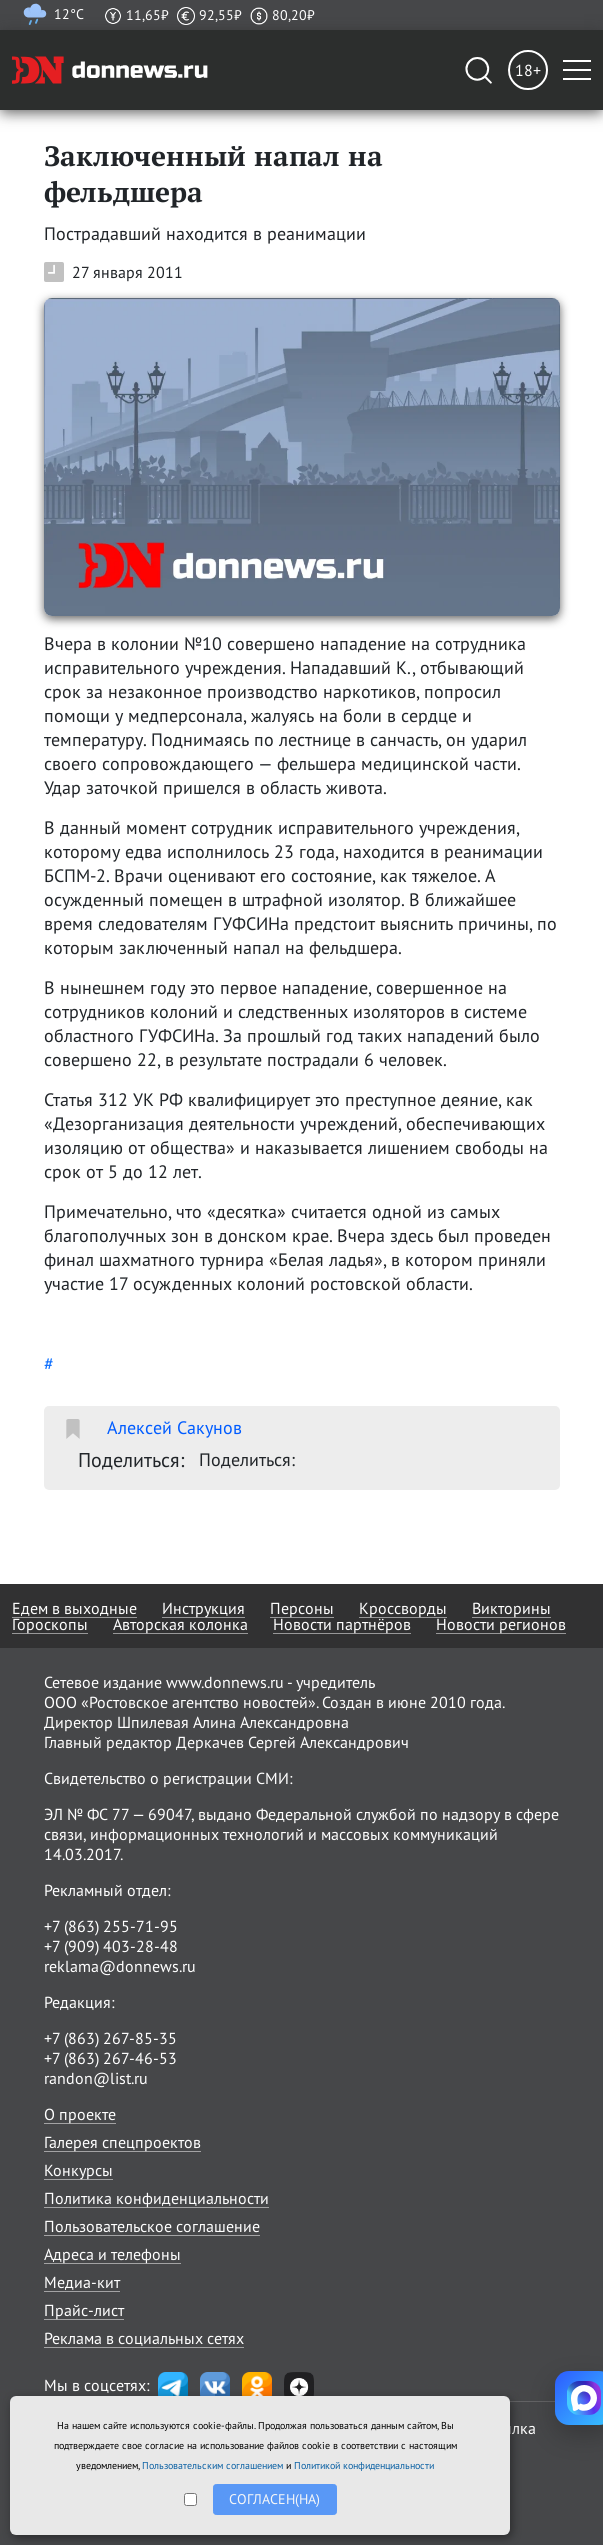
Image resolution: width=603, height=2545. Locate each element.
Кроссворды (403, 1608)
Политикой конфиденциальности (364, 2465)
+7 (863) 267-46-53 (110, 2058)
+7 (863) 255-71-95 (111, 1926)
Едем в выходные (74, 1608)
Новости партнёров (342, 1624)
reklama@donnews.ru (120, 1966)
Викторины (511, 1608)
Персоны (302, 1608)
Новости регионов (501, 1624)
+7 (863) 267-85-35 (110, 2038)
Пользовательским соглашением (212, 2465)
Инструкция (203, 1608)
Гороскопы (50, 1624)
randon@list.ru (96, 2078)
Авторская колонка (180, 1624)
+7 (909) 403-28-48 (111, 1946)
